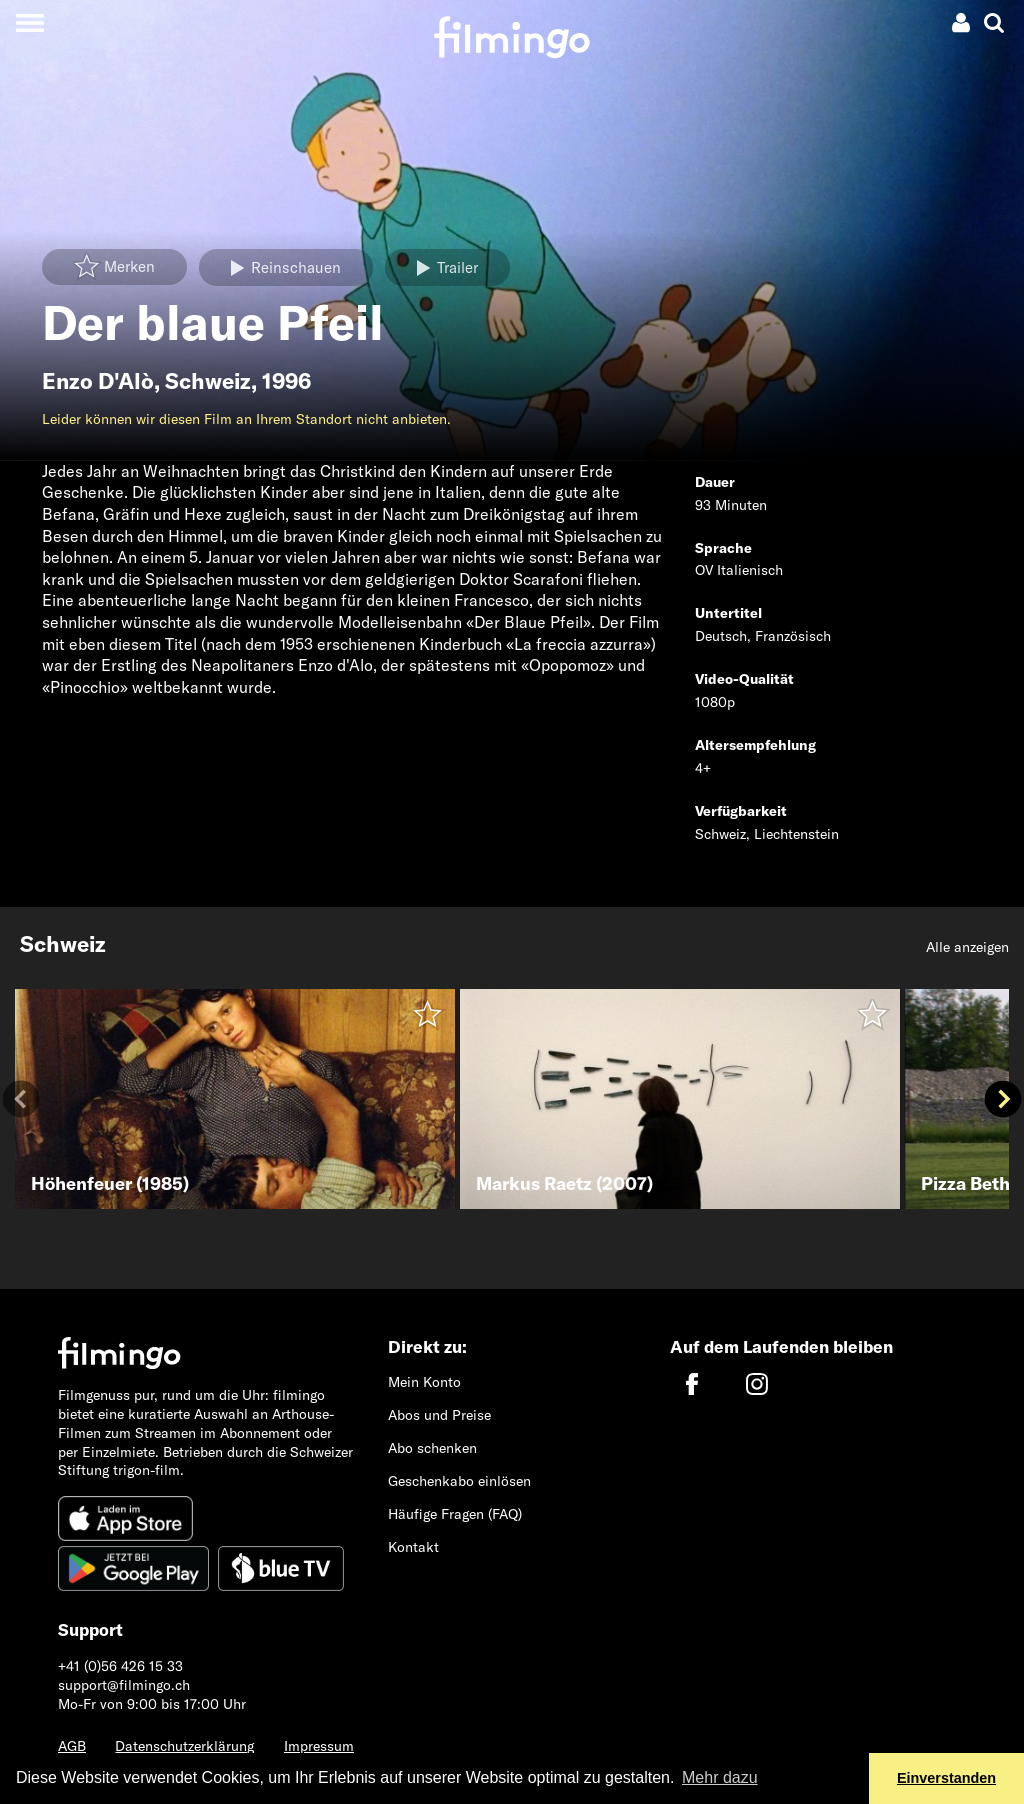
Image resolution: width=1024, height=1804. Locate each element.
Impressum (319, 1746)
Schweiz (208, 381)
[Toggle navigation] (29, 22)
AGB (72, 1746)
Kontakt (413, 1547)
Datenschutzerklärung (184, 1746)
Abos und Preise (439, 1415)
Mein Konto (424, 1382)
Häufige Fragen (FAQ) (455, 1514)
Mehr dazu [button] (720, 1777)
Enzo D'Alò (98, 381)
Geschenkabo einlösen (459, 1481)
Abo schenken (432, 1448)
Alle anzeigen (967, 947)
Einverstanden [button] (946, 1778)
